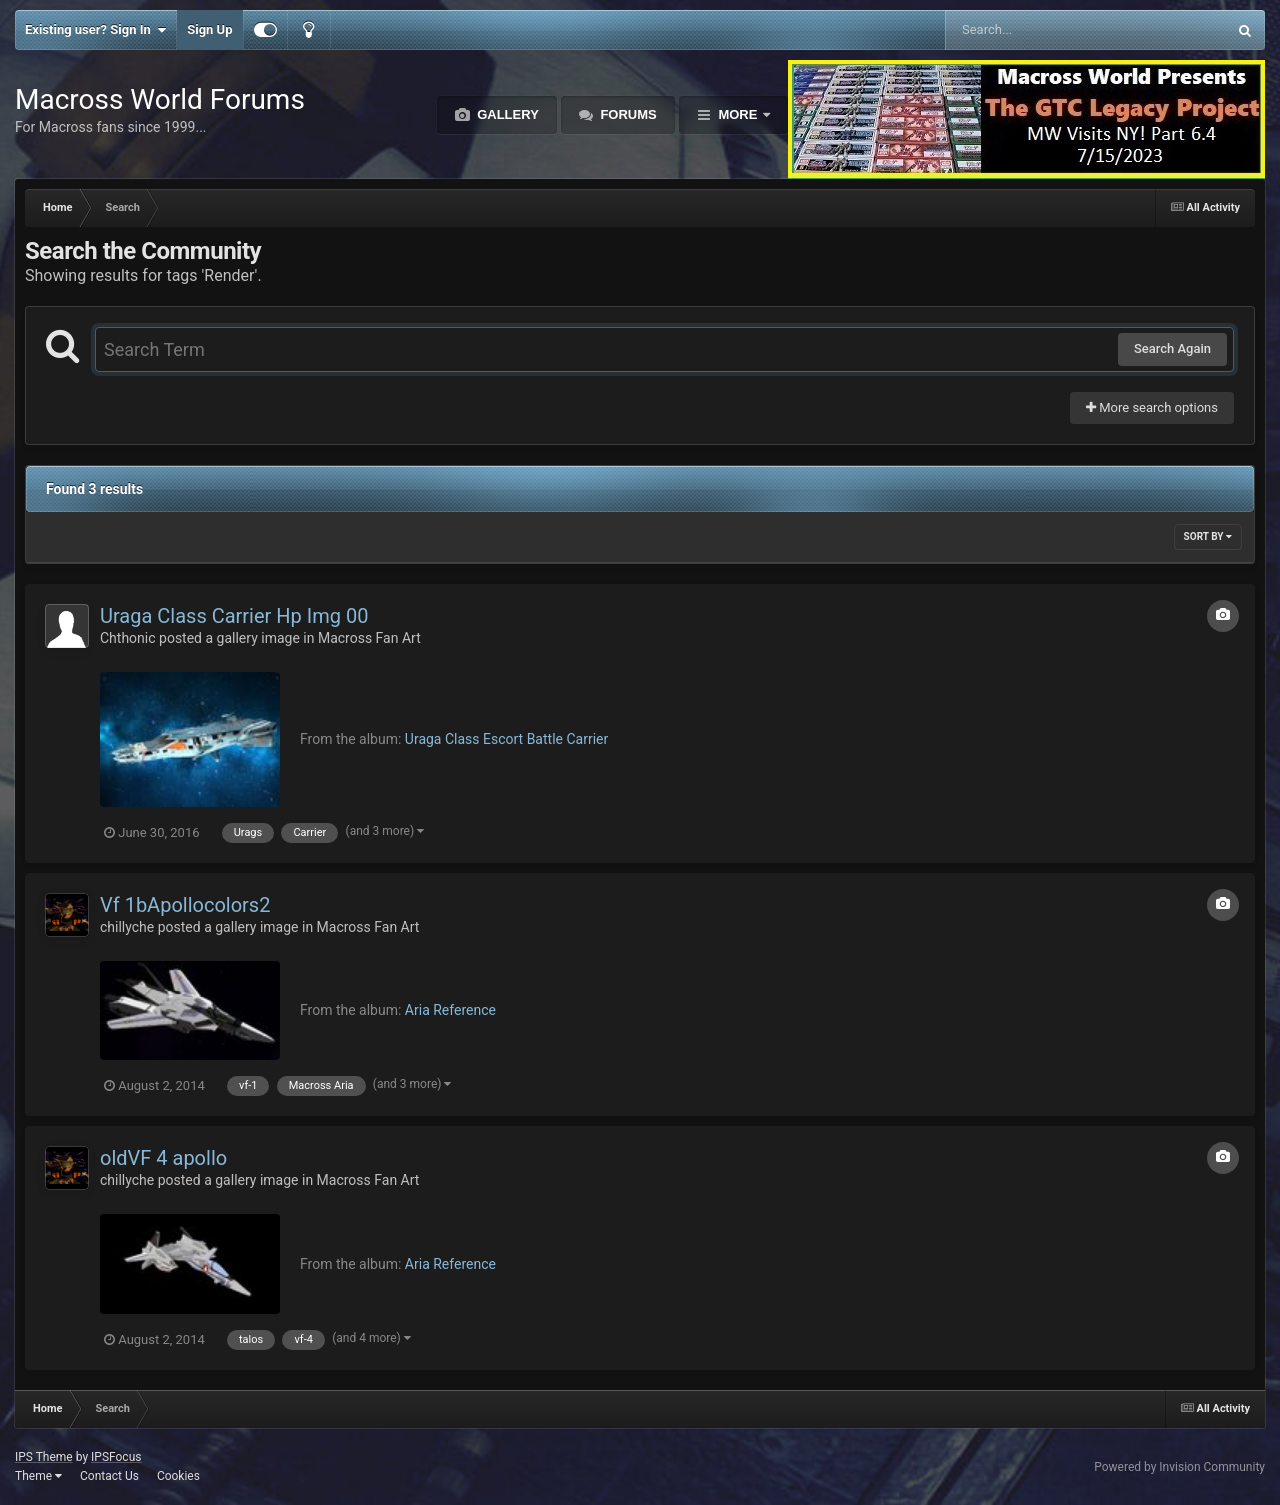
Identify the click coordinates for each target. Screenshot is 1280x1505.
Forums (627, 114)
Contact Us (109, 1476)
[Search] (1035, 30)
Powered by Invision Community (1179, 1467)
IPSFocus (116, 1457)
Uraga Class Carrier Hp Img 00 (234, 616)
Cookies (178, 1476)
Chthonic (128, 638)
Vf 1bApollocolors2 (185, 905)
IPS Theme (44, 1457)
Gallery (506, 114)
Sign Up (209, 29)
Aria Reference (450, 1010)
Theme (38, 1476)
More (738, 114)
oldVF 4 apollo (163, 1158)
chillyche (127, 927)
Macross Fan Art (369, 638)
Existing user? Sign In (95, 30)
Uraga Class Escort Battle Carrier (506, 739)
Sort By (1208, 536)
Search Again (1172, 348)
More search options (1152, 407)
